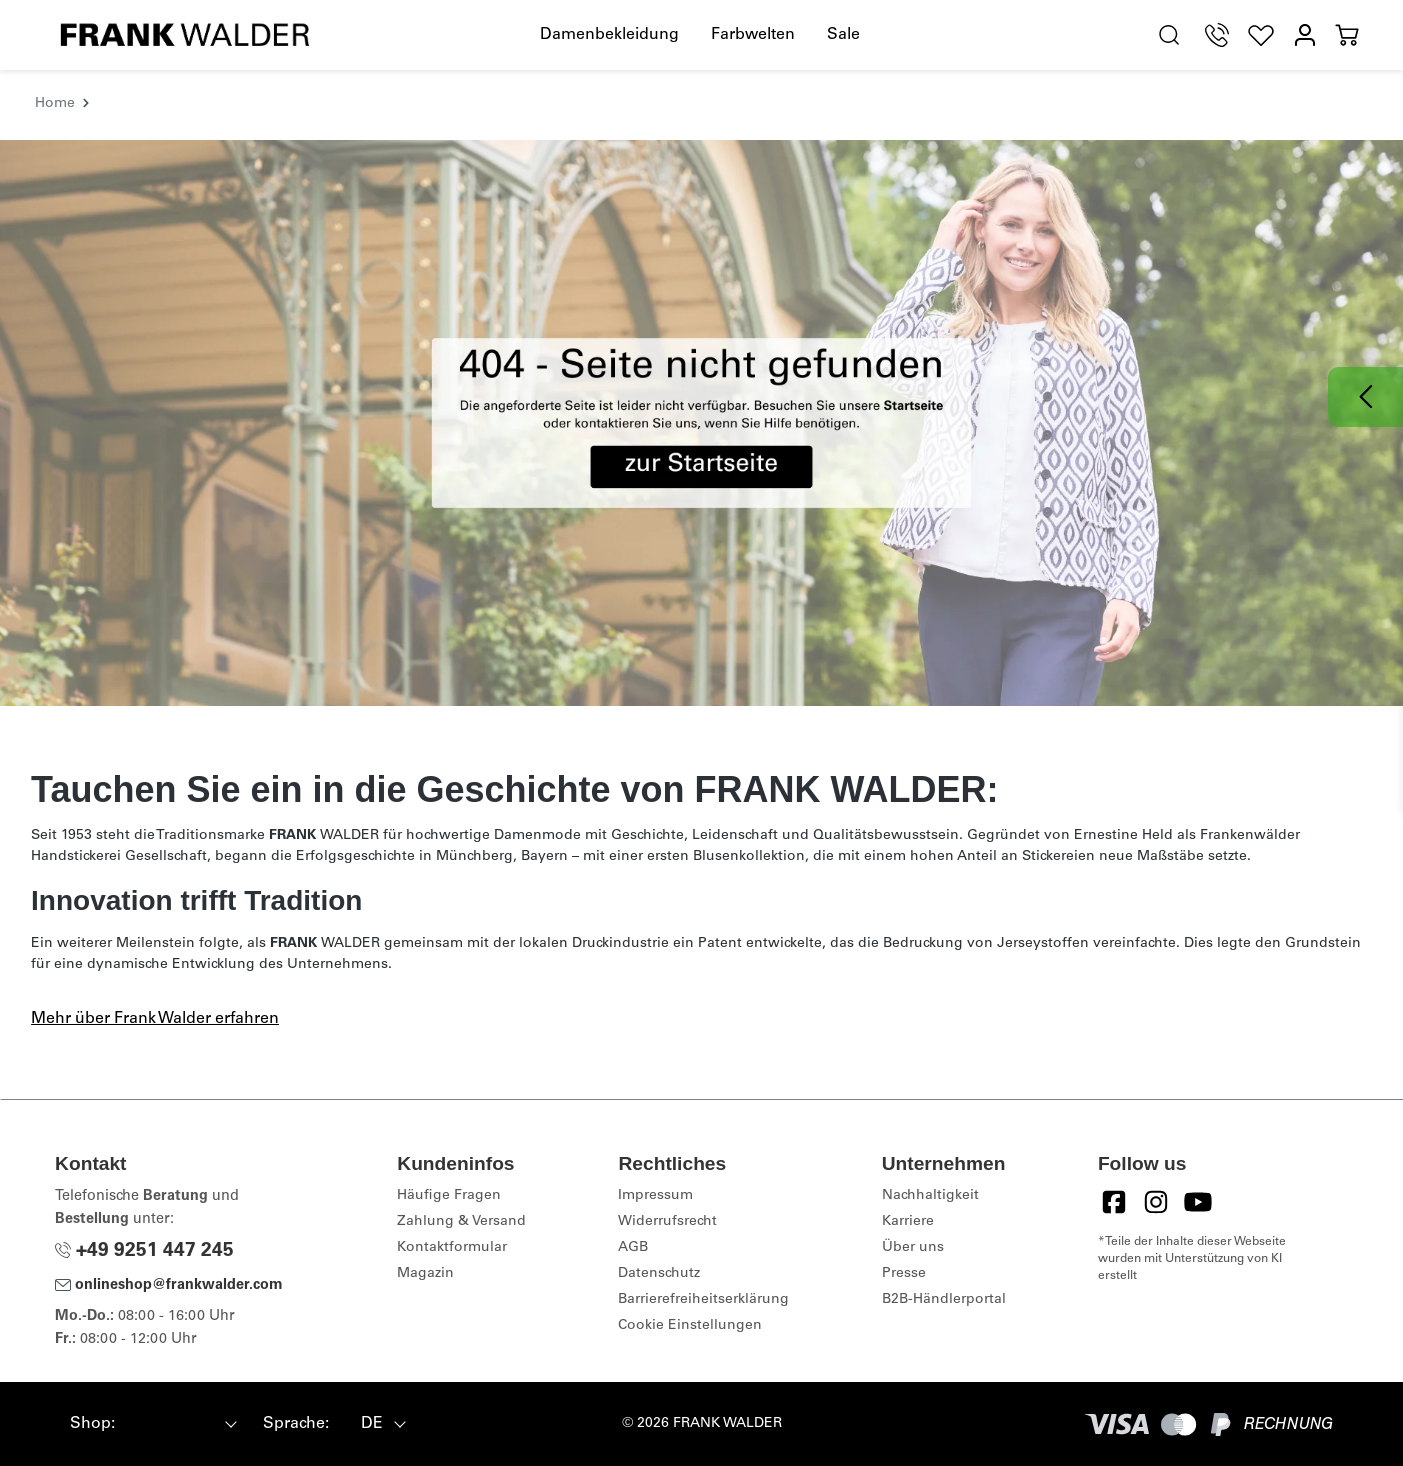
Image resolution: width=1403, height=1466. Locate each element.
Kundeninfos (455, 1163)
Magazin (425, 1274)
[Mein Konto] (1305, 35)
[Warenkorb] (1347, 35)
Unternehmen (944, 1163)
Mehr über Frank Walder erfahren (155, 1019)
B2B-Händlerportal (944, 1300)
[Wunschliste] (1261, 35)
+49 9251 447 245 (144, 1251)
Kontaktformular (452, 1248)
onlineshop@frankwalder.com (169, 1286)
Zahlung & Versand (461, 1222)
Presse (904, 1274)
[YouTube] (1198, 1202)
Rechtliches (672, 1163)
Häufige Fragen (449, 1196)
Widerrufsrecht (667, 1222)
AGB (633, 1248)
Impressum (655, 1196)
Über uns (913, 1248)
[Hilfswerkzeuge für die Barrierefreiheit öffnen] (1122, 36)
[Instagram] (1156, 1202)
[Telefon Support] (1217, 35)
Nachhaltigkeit (930, 1196)
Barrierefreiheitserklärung (703, 1300)
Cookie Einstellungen (690, 1326)
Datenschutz (659, 1274)
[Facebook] (1114, 1202)
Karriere (908, 1222)
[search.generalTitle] (1169, 35)
